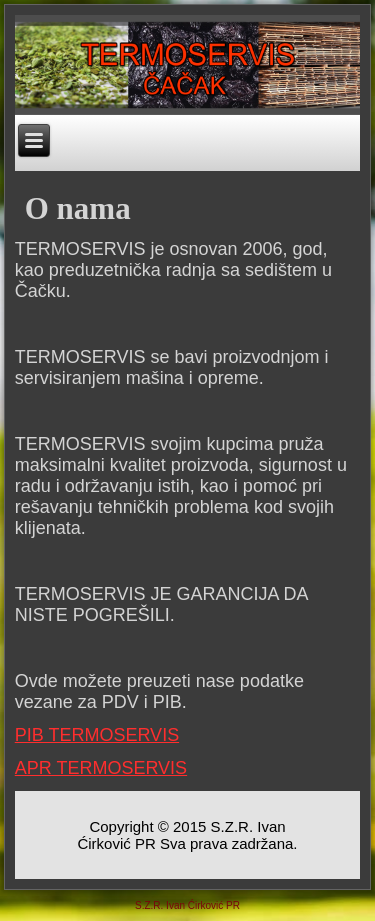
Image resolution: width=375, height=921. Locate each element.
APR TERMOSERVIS (101, 768)
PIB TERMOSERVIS (97, 735)
